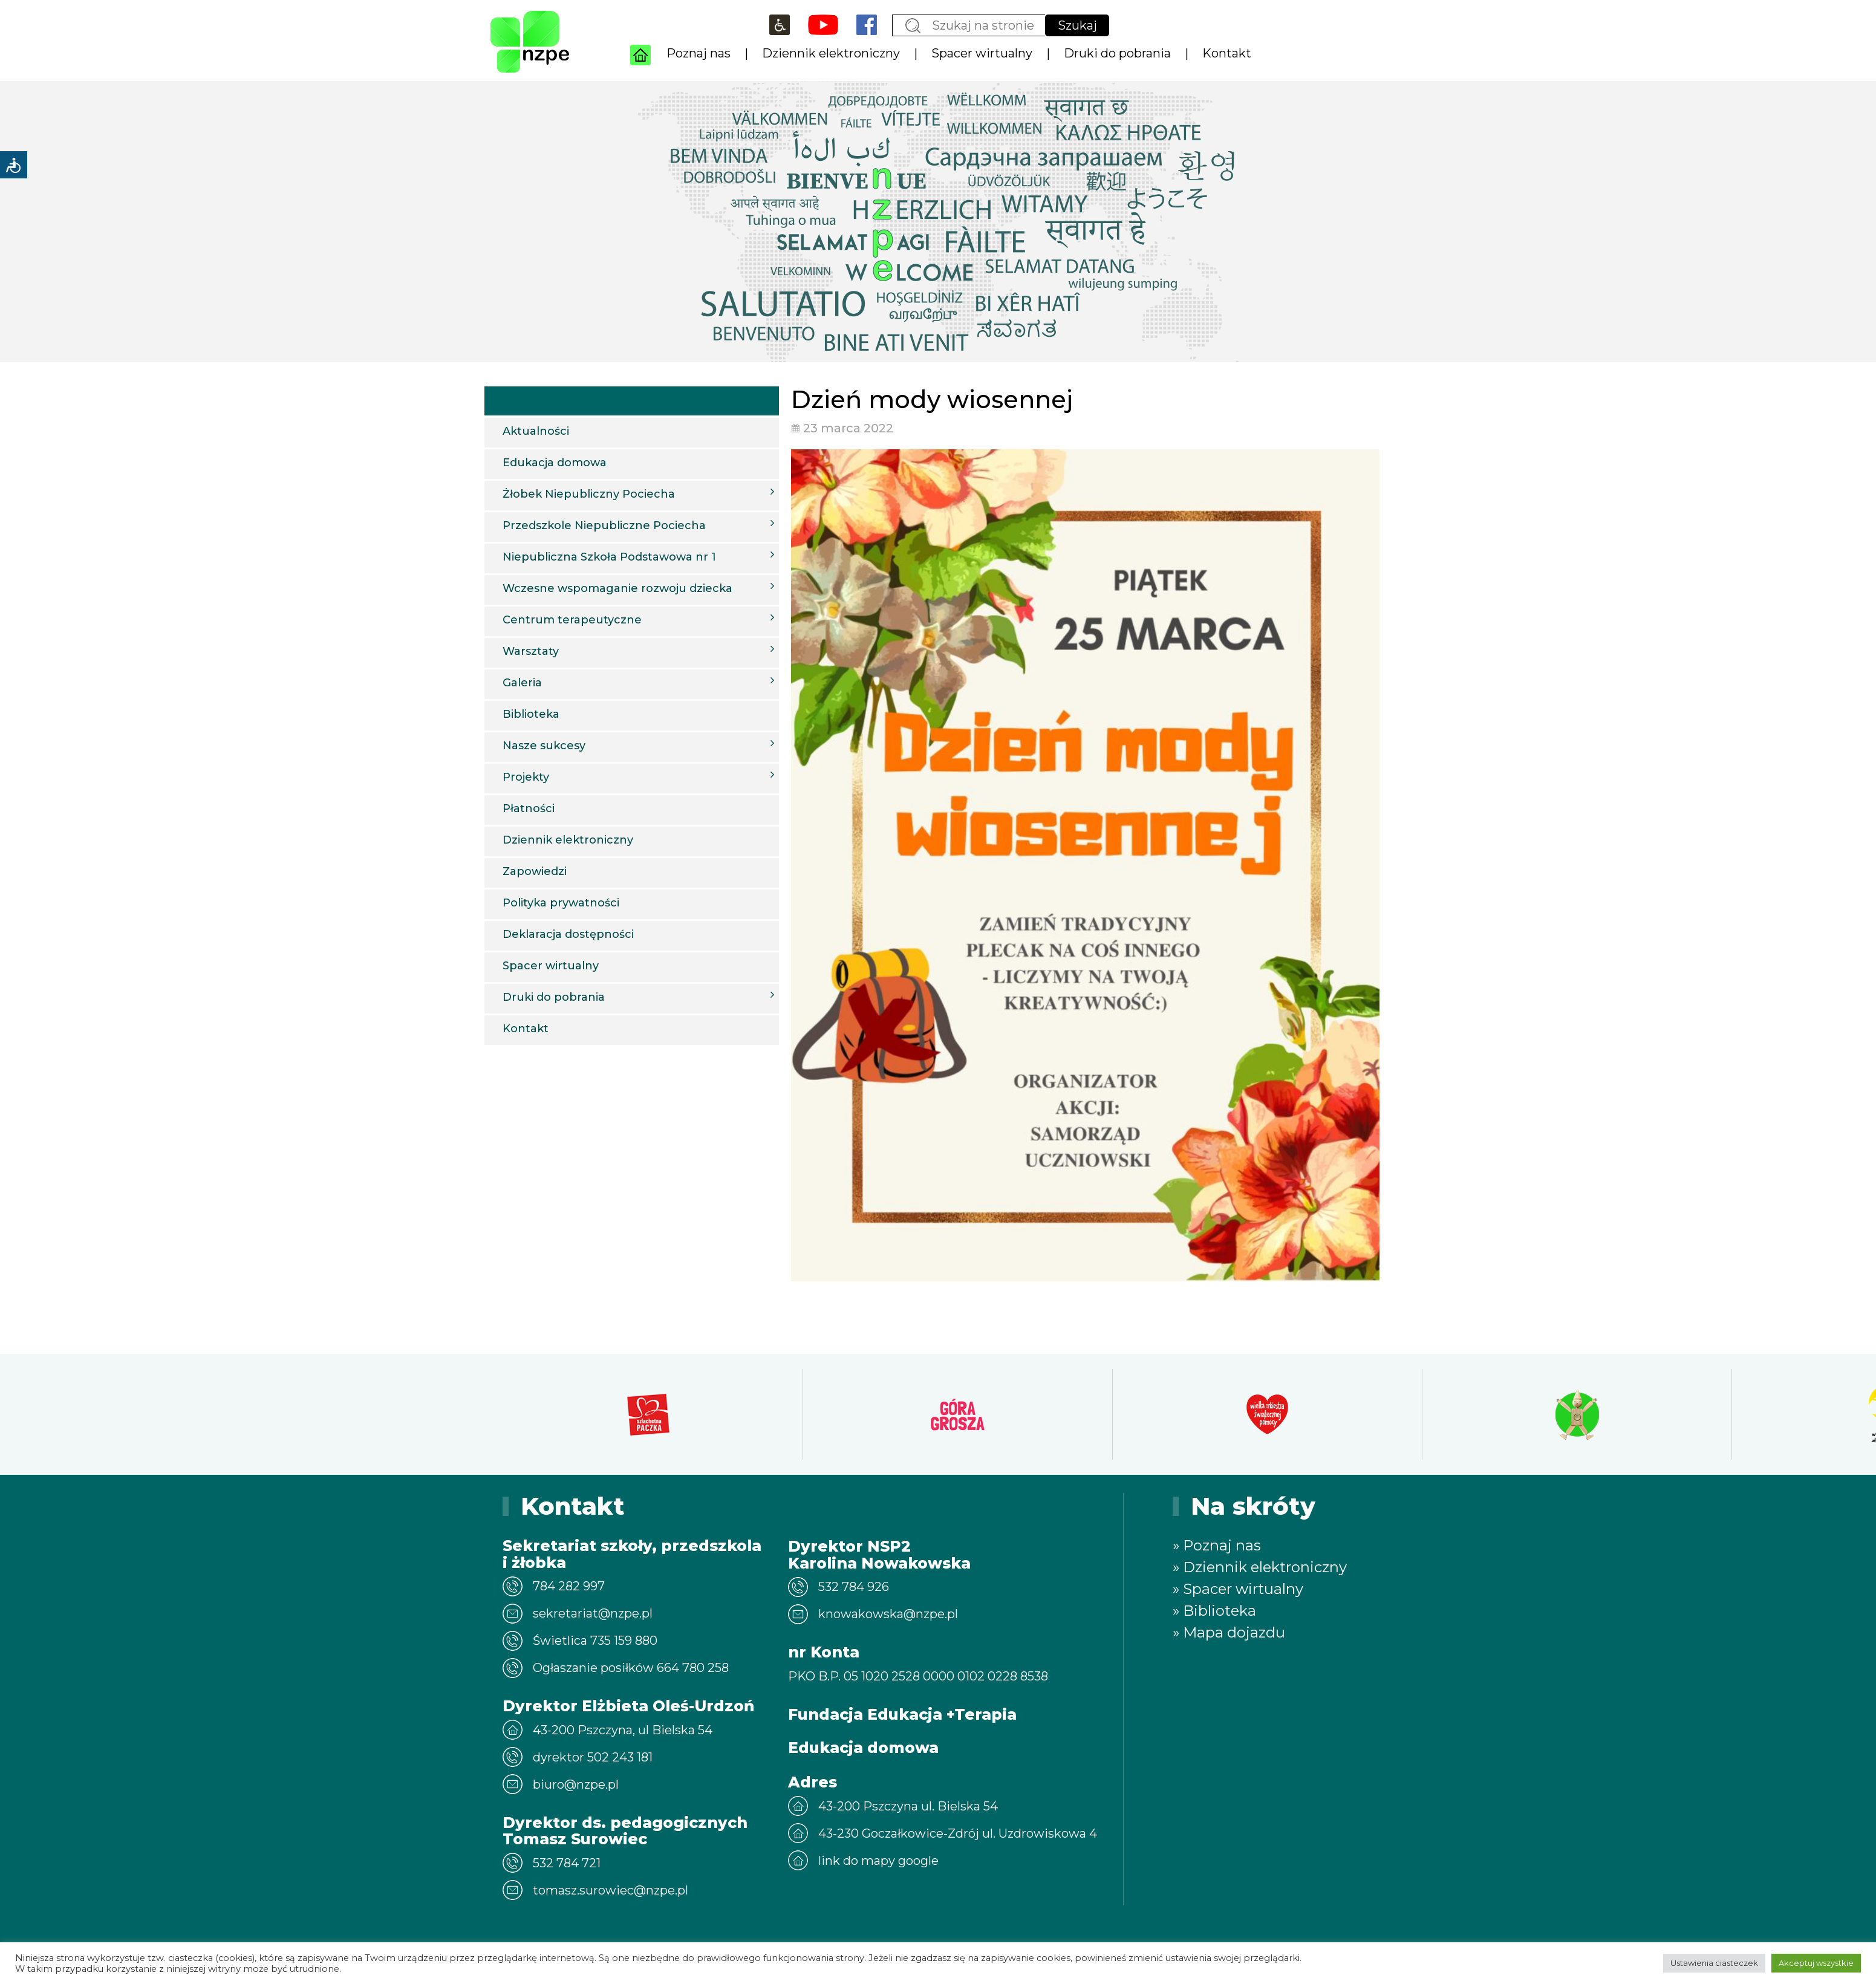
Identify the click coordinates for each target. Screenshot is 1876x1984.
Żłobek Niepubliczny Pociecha (638, 493)
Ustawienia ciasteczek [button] (1714, 1963)
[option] (648, 1414)
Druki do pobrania (1117, 53)
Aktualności (536, 431)
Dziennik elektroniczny (831, 53)
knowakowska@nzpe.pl (888, 1614)
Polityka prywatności (561, 902)
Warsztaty (638, 650)
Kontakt (1226, 53)
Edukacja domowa (555, 462)
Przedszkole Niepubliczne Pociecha (638, 525)
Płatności (529, 808)
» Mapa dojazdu (1229, 1632)
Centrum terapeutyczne (638, 619)
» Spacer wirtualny (1238, 1589)
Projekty (638, 776)
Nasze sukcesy (638, 745)
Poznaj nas (698, 53)
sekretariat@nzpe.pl (593, 1613)
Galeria (638, 682)
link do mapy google (878, 1860)
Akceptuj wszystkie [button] (1816, 1963)
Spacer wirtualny (981, 53)
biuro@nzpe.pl (576, 1784)
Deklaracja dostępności (568, 934)
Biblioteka (531, 714)
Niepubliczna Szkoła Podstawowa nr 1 (638, 556)
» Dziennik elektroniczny (1260, 1567)
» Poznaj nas (1217, 1545)
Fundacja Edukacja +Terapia (902, 1714)
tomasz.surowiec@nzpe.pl (610, 1890)
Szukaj (1077, 25)
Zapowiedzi (535, 871)
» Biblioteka (1214, 1610)
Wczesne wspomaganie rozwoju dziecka (638, 588)
